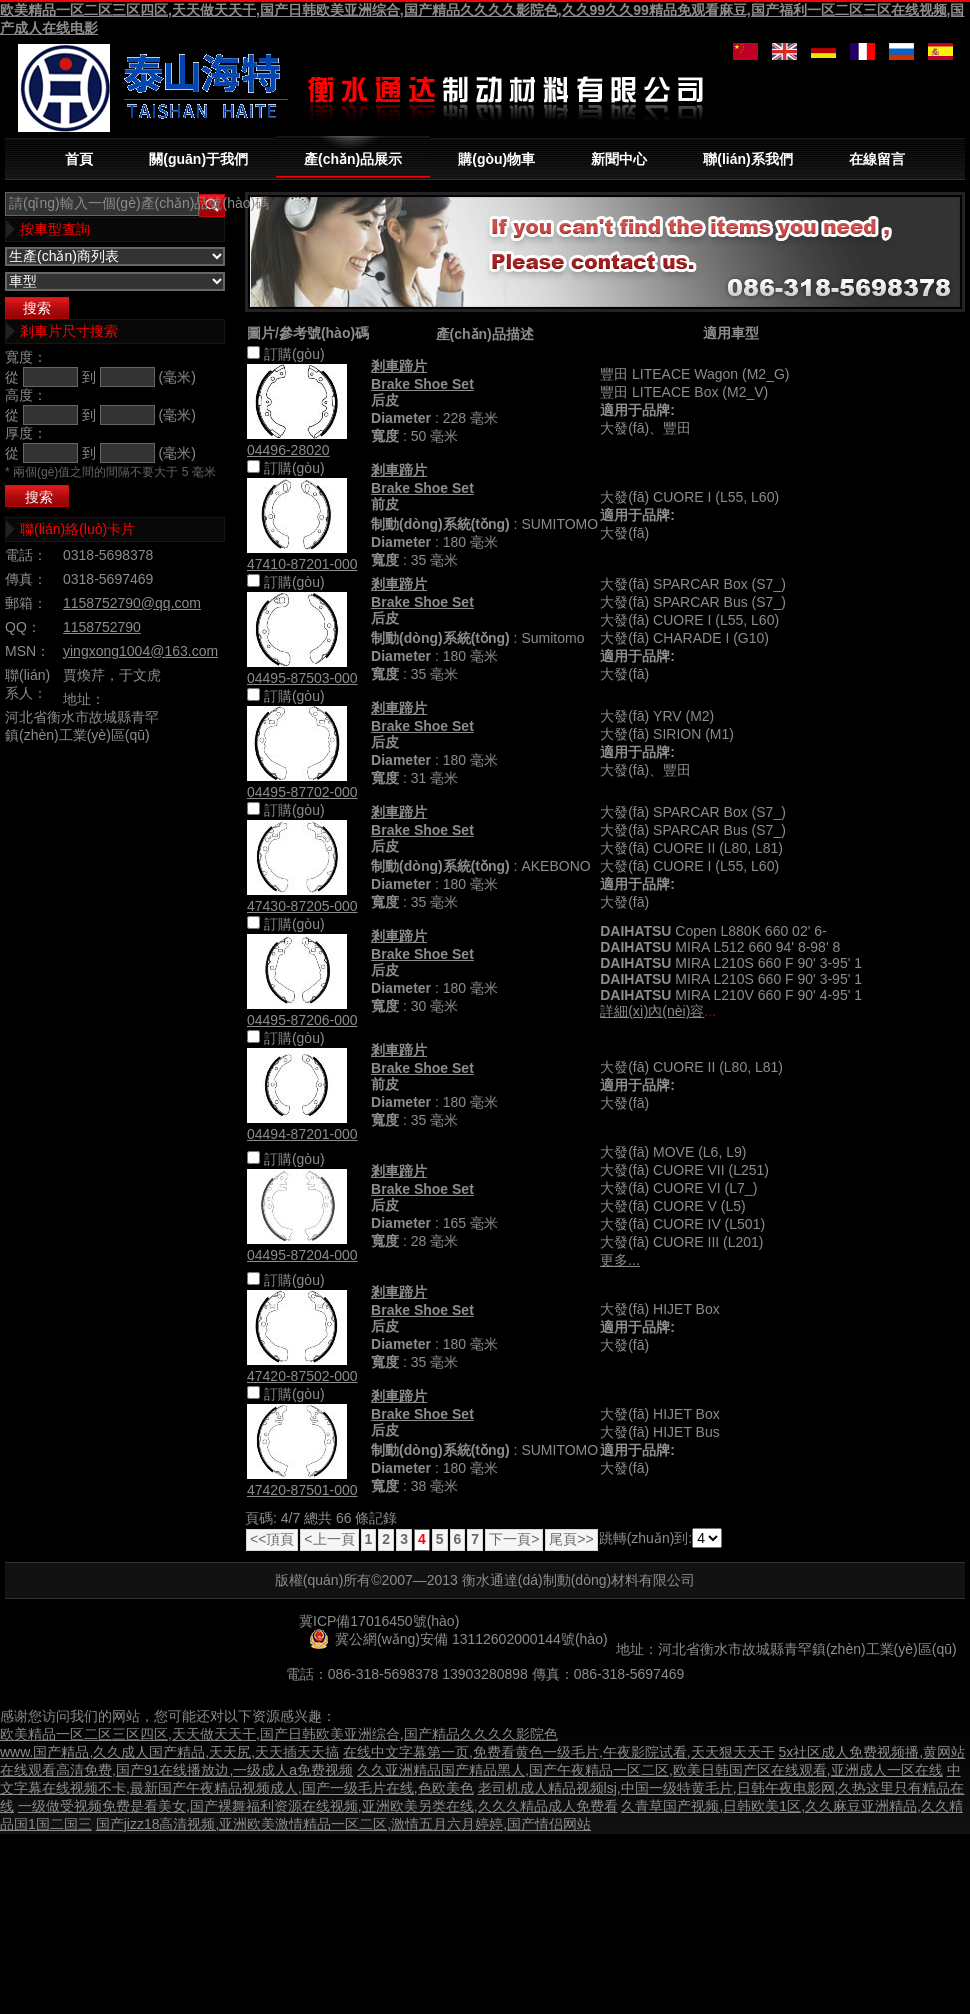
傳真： (26, 579)
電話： (26, 555)
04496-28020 (288, 450)
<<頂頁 (272, 1539)
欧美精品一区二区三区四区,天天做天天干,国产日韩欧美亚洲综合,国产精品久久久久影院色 (279, 1734)
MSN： (27, 651)
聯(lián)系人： (27, 684)
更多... (620, 1260)
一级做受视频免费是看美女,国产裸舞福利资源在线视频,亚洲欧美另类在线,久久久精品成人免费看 (318, 1806)
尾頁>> (571, 1539)
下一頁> (514, 1539)
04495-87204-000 (302, 1255)
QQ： (23, 627)
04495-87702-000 (302, 792)
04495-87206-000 (302, 1020)
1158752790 (102, 627)
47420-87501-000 (302, 1490)
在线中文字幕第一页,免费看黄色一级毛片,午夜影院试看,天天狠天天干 (559, 1752)
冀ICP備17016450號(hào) (379, 1621)
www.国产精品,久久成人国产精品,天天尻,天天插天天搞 (169, 1752)
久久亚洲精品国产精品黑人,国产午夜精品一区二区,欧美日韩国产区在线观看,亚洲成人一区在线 (650, 1770)
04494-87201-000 (302, 1134)
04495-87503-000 (302, 678)
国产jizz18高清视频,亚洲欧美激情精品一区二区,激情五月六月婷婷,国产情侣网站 (343, 1824)
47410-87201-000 (302, 564)
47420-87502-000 (302, 1376)
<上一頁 (329, 1539)
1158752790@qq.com (132, 603)
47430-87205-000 (302, 906)
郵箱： (26, 603)
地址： (84, 699)
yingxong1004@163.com (140, 651)
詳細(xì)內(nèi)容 (652, 1011)
